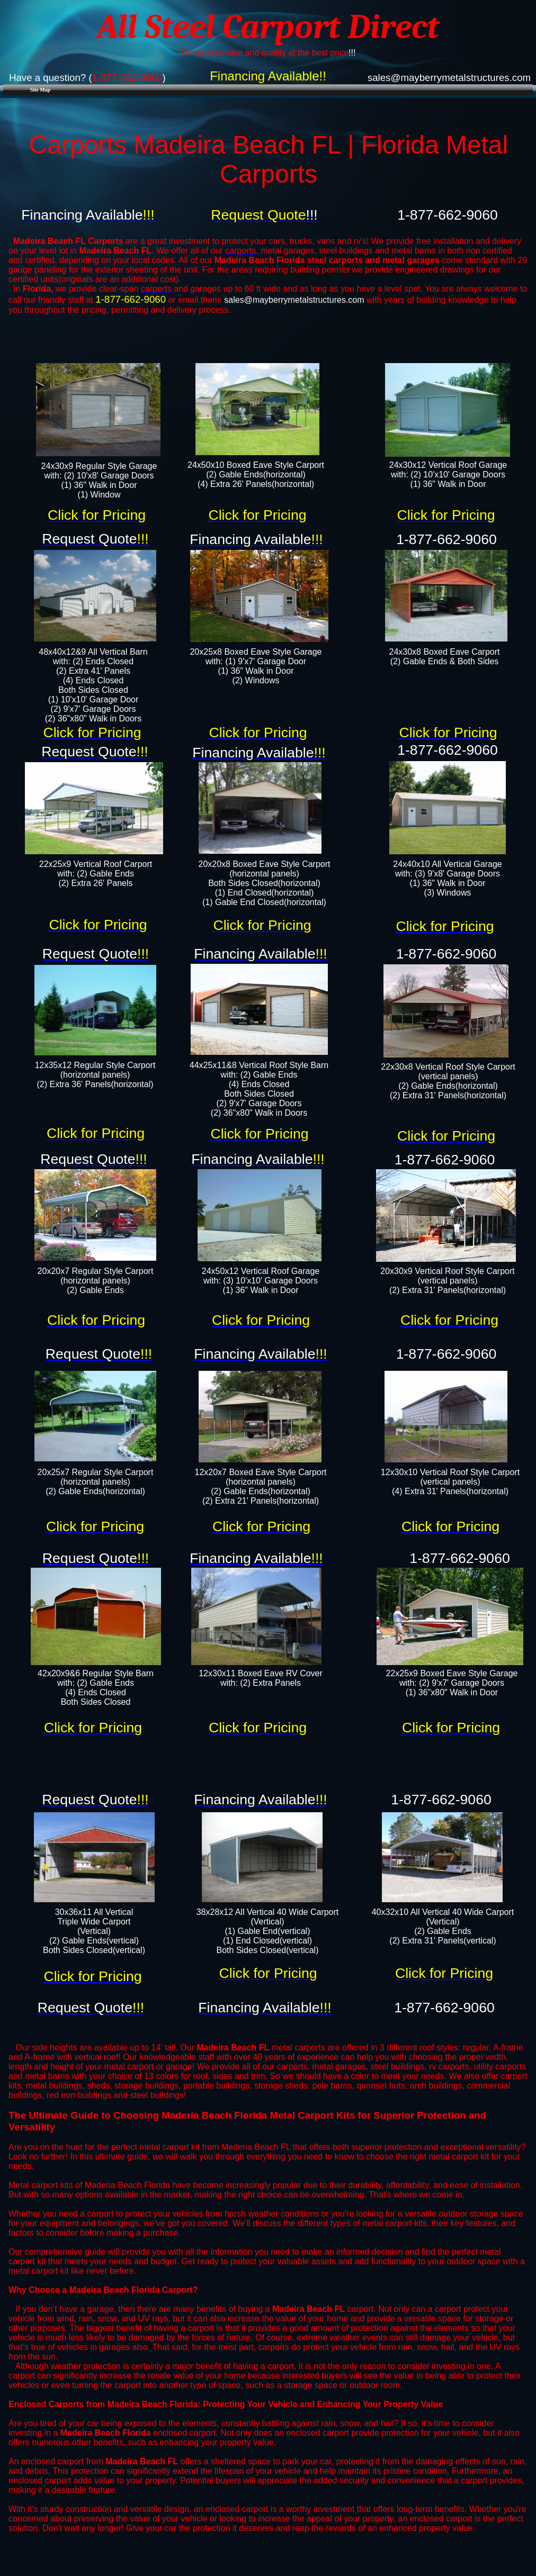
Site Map (40, 90)
